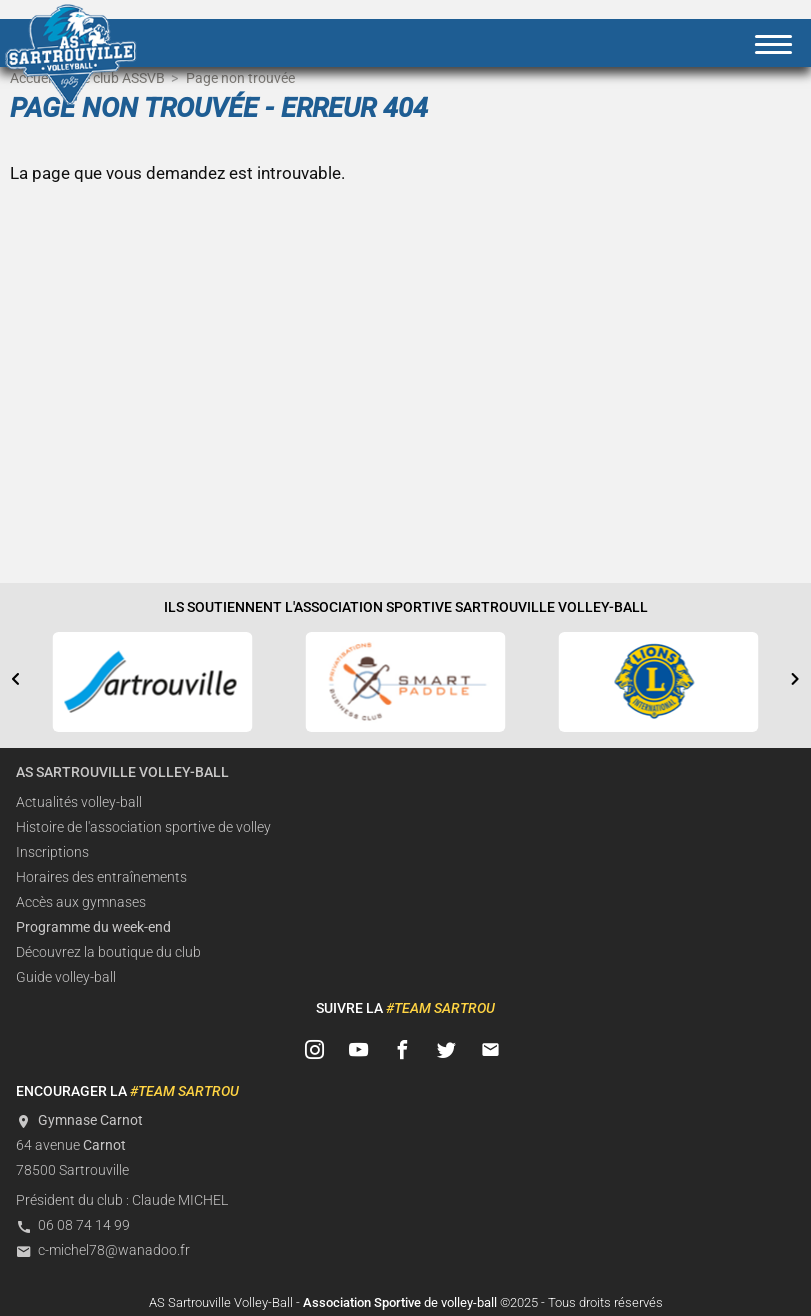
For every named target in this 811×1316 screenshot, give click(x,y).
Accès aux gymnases (81, 902)
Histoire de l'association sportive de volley (143, 827)
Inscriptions (52, 852)
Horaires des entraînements (101, 877)
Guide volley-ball (66, 977)
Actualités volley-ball (79, 802)
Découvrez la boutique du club (108, 952)
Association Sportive (362, 1302)
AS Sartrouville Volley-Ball (122, 772)
